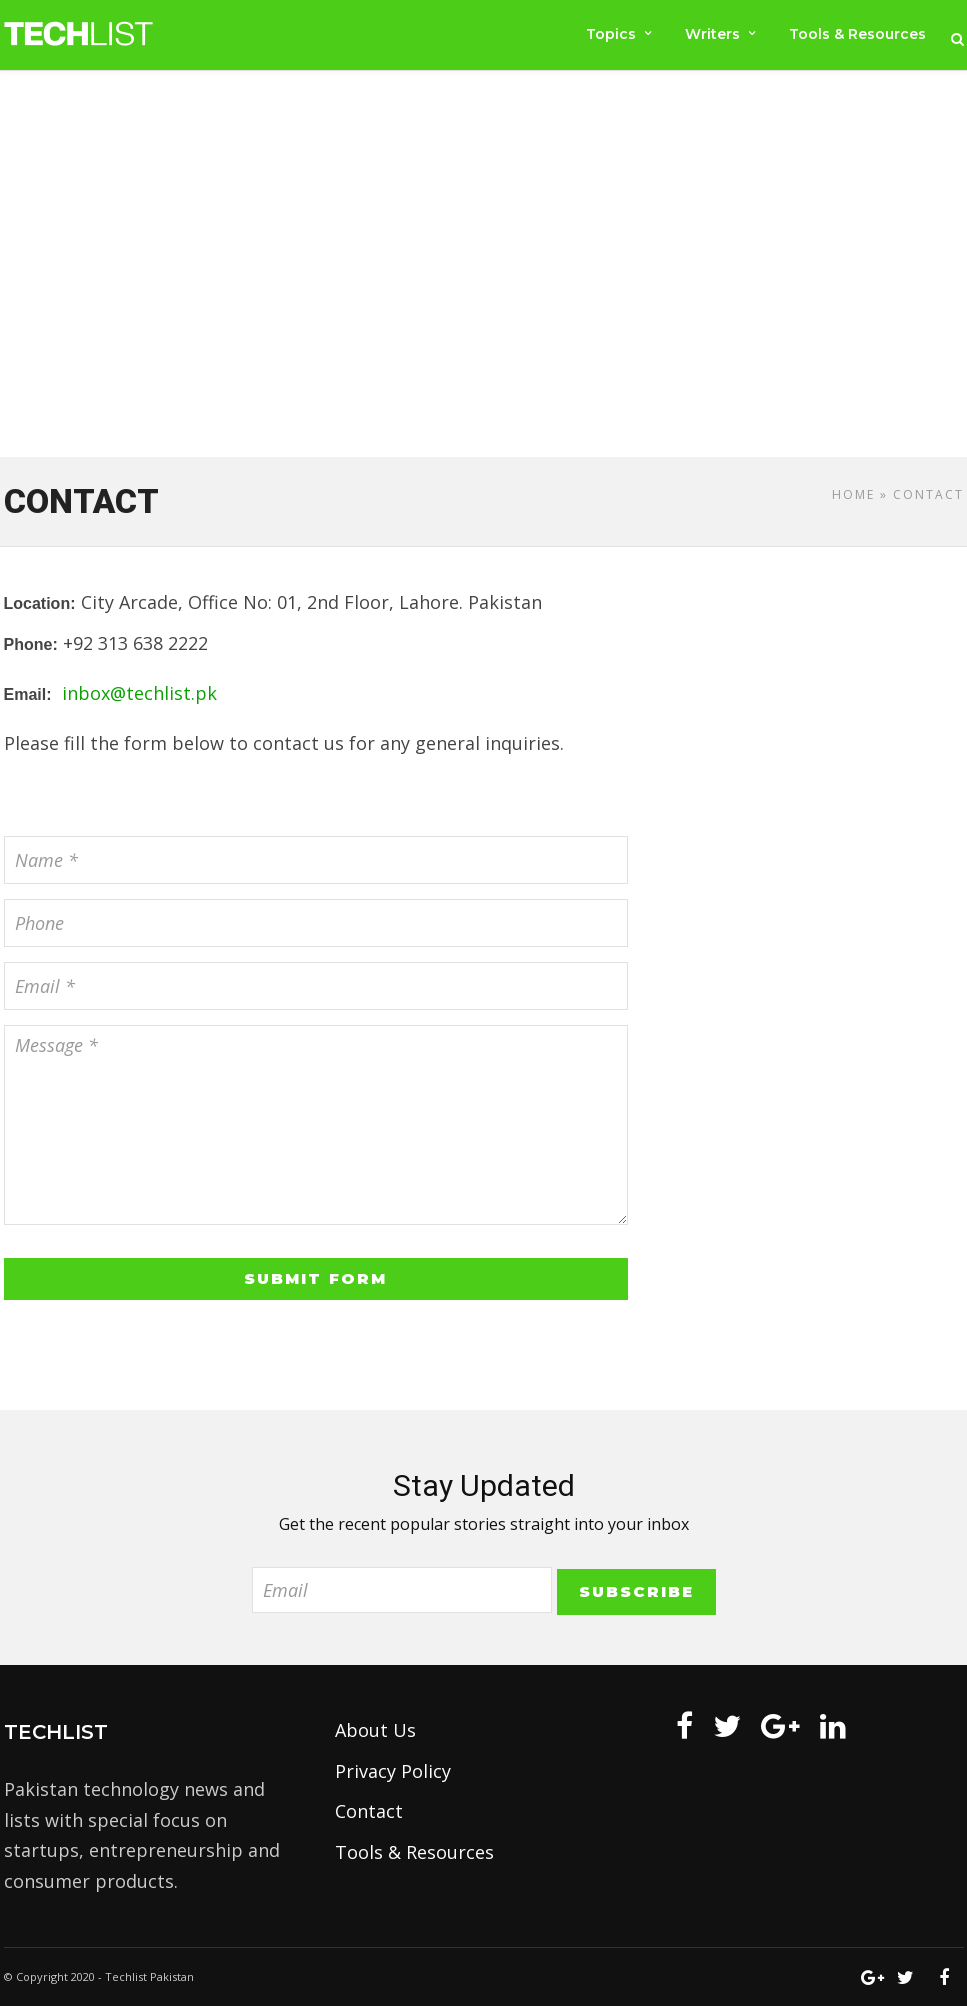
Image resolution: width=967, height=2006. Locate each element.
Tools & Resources (857, 34)
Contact (369, 1811)
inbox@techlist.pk (139, 693)
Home (853, 494)
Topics (609, 34)
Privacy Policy (393, 1771)
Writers (711, 34)
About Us (375, 1730)
